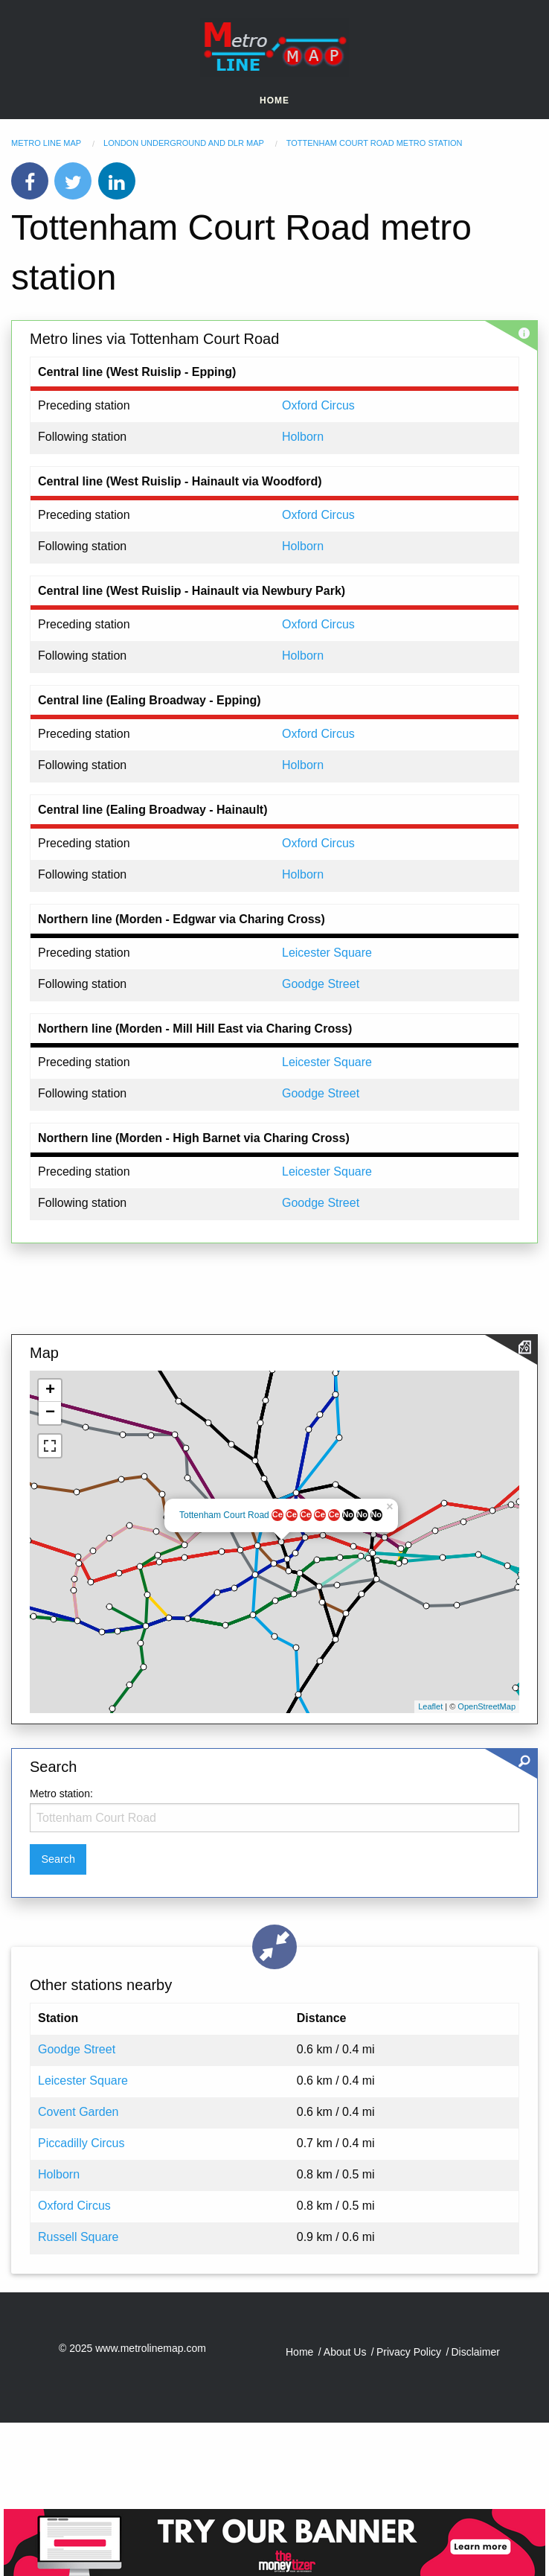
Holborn (303, 436)
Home (274, 100)
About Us (345, 2352)
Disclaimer (476, 2352)
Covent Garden (78, 2111)
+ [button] (50, 1391)
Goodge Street (320, 984)
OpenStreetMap (487, 1706)
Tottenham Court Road (224, 1515)
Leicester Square (327, 952)
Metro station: (61, 1793)
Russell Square (78, 2237)
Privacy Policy (408, 2352)
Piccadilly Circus (81, 2143)
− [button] (50, 1413)
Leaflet (430, 1706)
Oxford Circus (318, 405)
